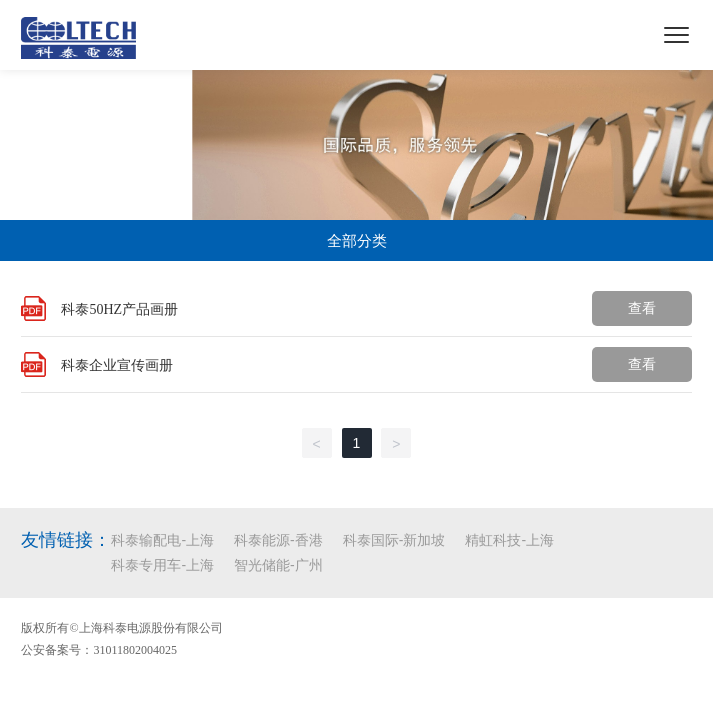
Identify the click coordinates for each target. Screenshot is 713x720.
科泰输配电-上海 (162, 540)
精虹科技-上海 (509, 540)
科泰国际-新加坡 (394, 540)
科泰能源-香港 (278, 540)
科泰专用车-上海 (162, 565)
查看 (642, 308)
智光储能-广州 (278, 565)
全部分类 (357, 240)
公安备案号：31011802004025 (99, 650)
